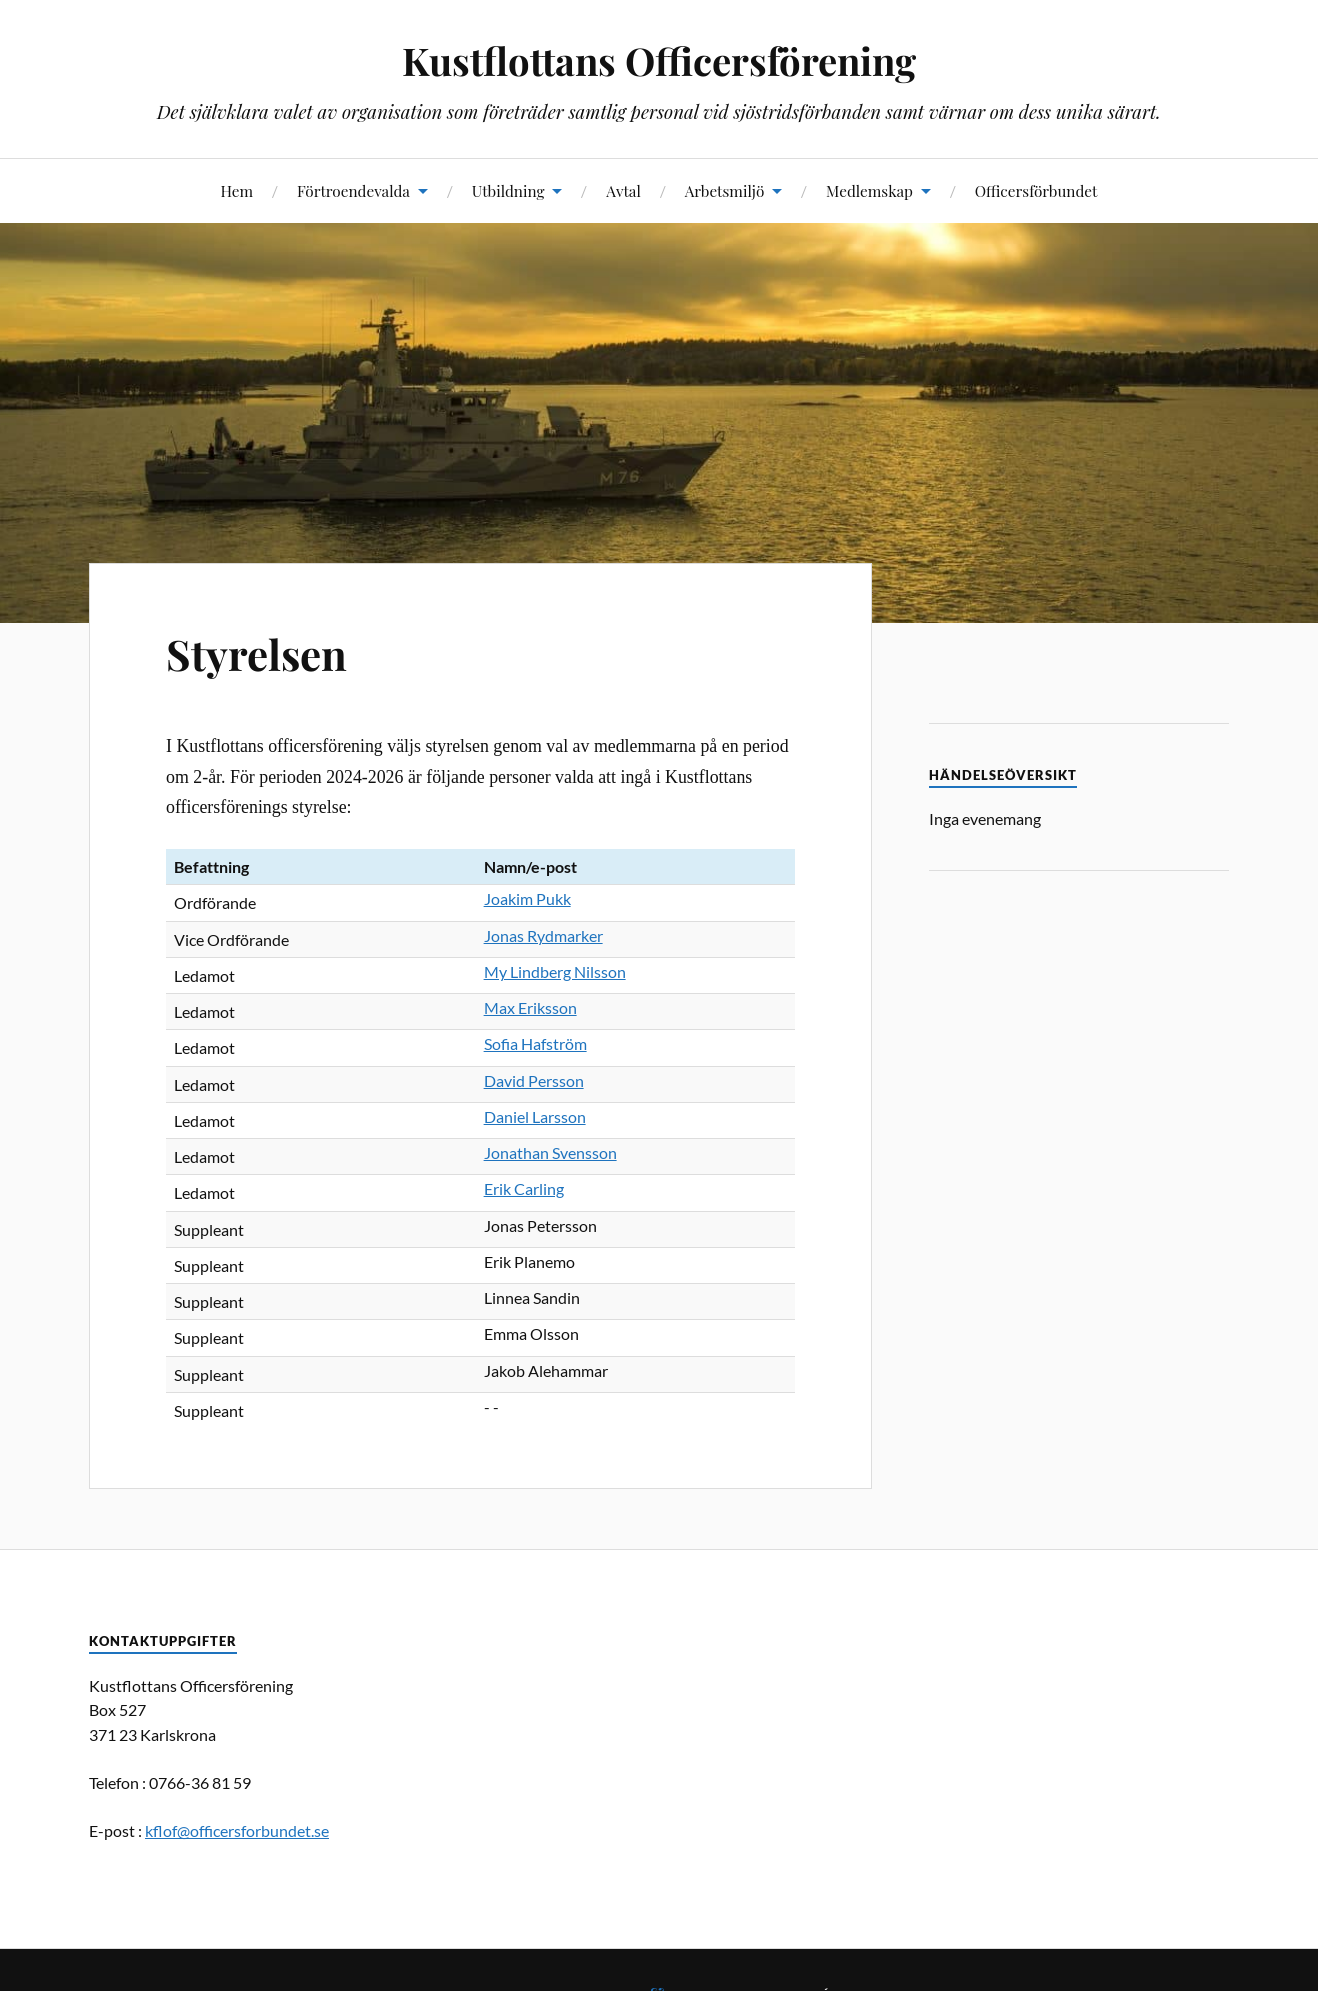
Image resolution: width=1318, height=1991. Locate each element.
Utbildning (508, 190)
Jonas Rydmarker (543, 934)
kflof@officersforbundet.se (237, 1830)
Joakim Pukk (527, 898)
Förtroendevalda (353, 190)
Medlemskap (869, 190)
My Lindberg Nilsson (555, 971)
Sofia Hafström (535, 1043)
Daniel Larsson (535, 1116)
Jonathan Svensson (550, 1152)
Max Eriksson (530, 1007)
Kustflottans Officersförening (659, 60)
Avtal (623, 190)
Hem (236, 190)
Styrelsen (261, 652)
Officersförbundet (1036, 190)
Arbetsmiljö (725, 190)
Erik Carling (524, 1188)
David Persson (534, 1080)
